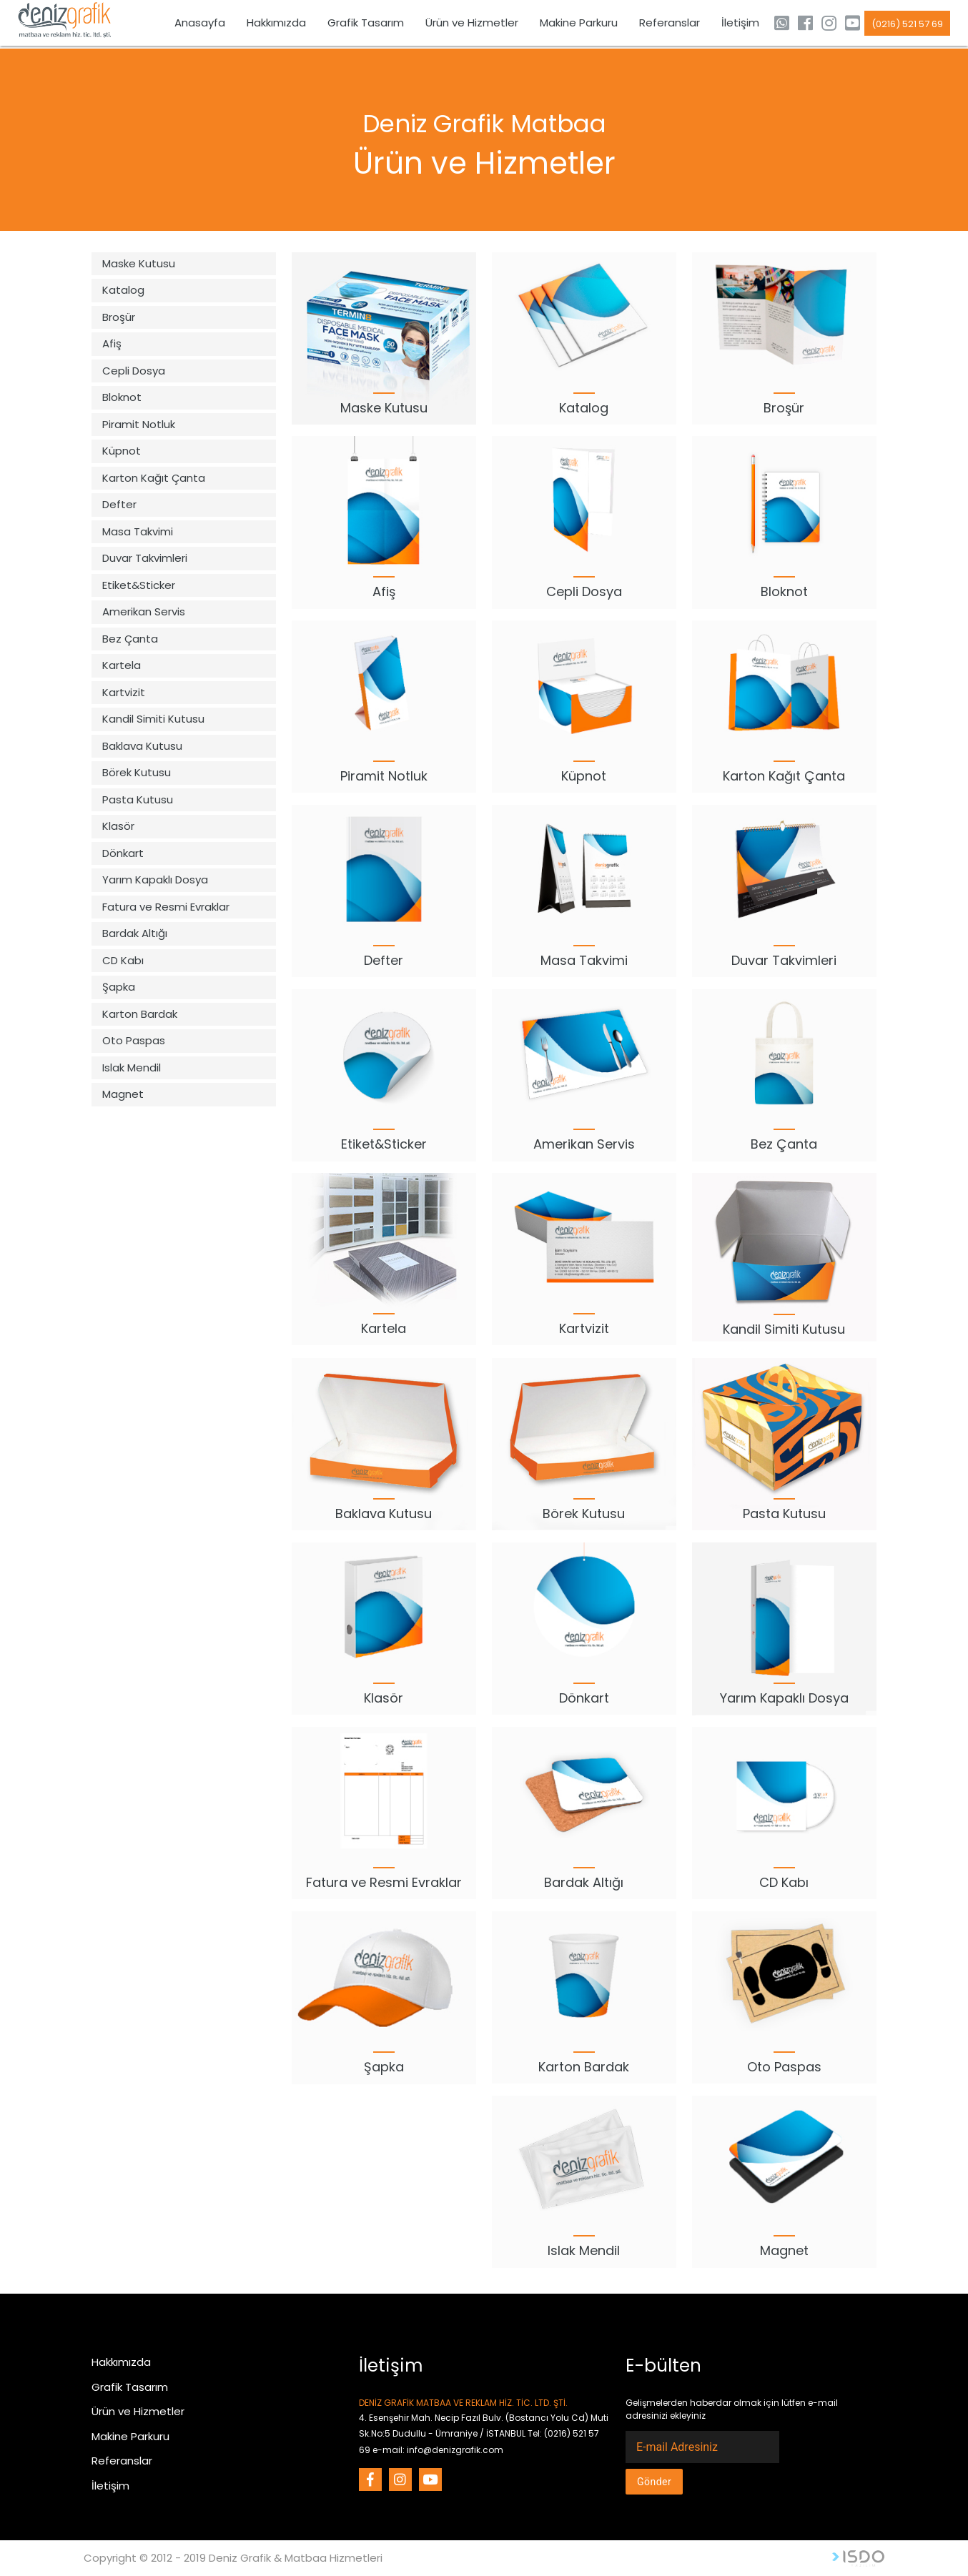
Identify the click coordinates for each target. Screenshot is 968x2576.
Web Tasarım (858, 2558)
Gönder (654, 2481)
